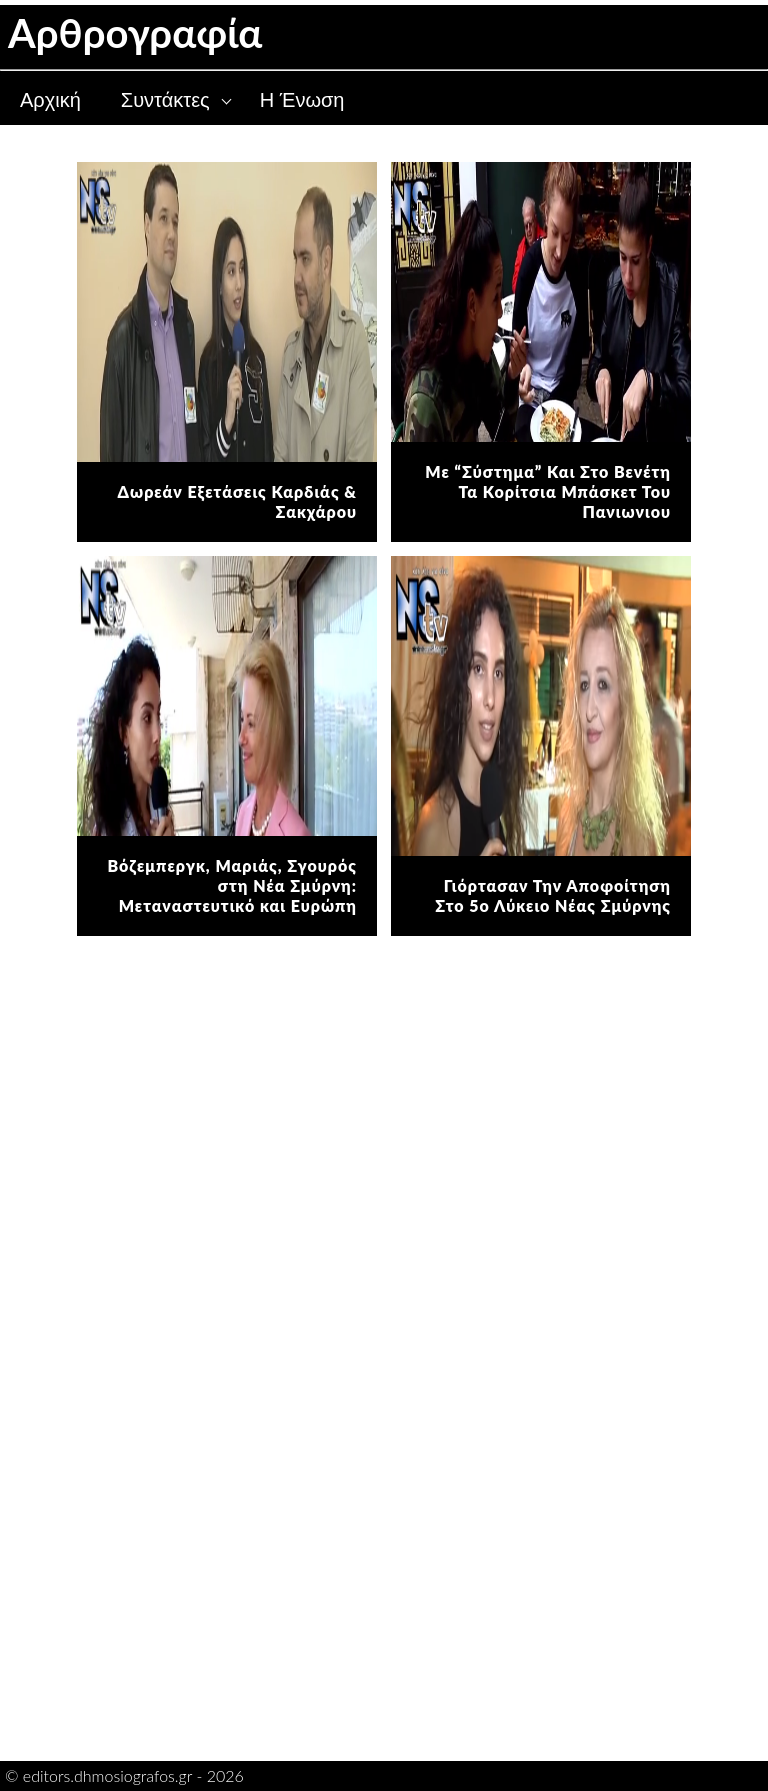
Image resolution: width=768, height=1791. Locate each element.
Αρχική (50, 100)
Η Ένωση (302, 100)
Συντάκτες (165, 100)
